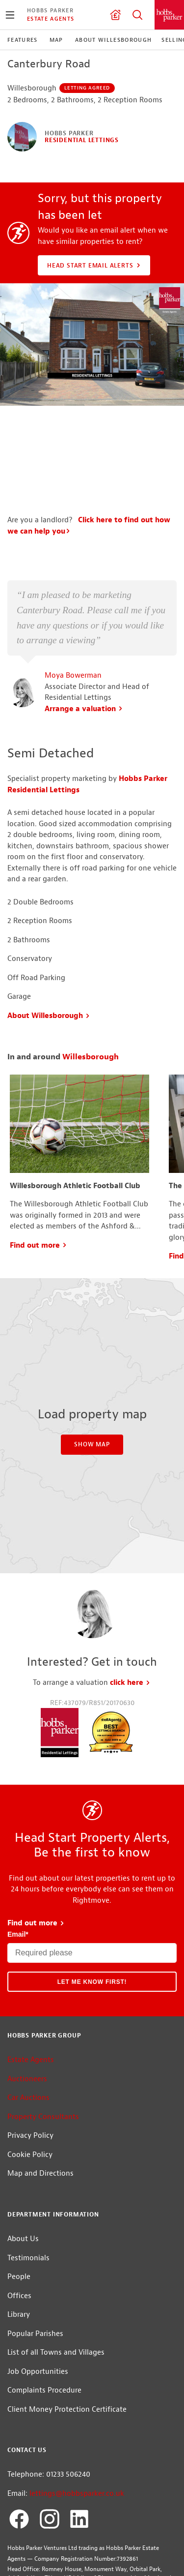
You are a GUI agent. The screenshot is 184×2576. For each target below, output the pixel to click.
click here (130, 1716)
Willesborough (90, 1090)
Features (22, 39)
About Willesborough (113, 39)
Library (18, 2348)
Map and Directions (40, 2207)
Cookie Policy (30, 2187)
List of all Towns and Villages (56, 2386)
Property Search (137, 14)
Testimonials (28, 2291)
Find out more (38, 1278)
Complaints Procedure (44, 2423)
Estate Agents (50, 18)
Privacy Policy (30, 2169)
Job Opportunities (37, 2404)
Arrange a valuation (84, 742)
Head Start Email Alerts (94, 266)
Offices (19, 2329)
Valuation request (115, 14)
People (18, 2310)
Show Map (91, 1478)
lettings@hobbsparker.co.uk (76, 2527)
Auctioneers (27, 2112)
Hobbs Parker (50, 10)
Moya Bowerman (73, 709)
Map (56, 39)
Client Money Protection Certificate (67, 2442)
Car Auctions (28, 2131)
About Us (23, 2272)
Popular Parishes (35, 2366)
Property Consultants (43, 2150)
